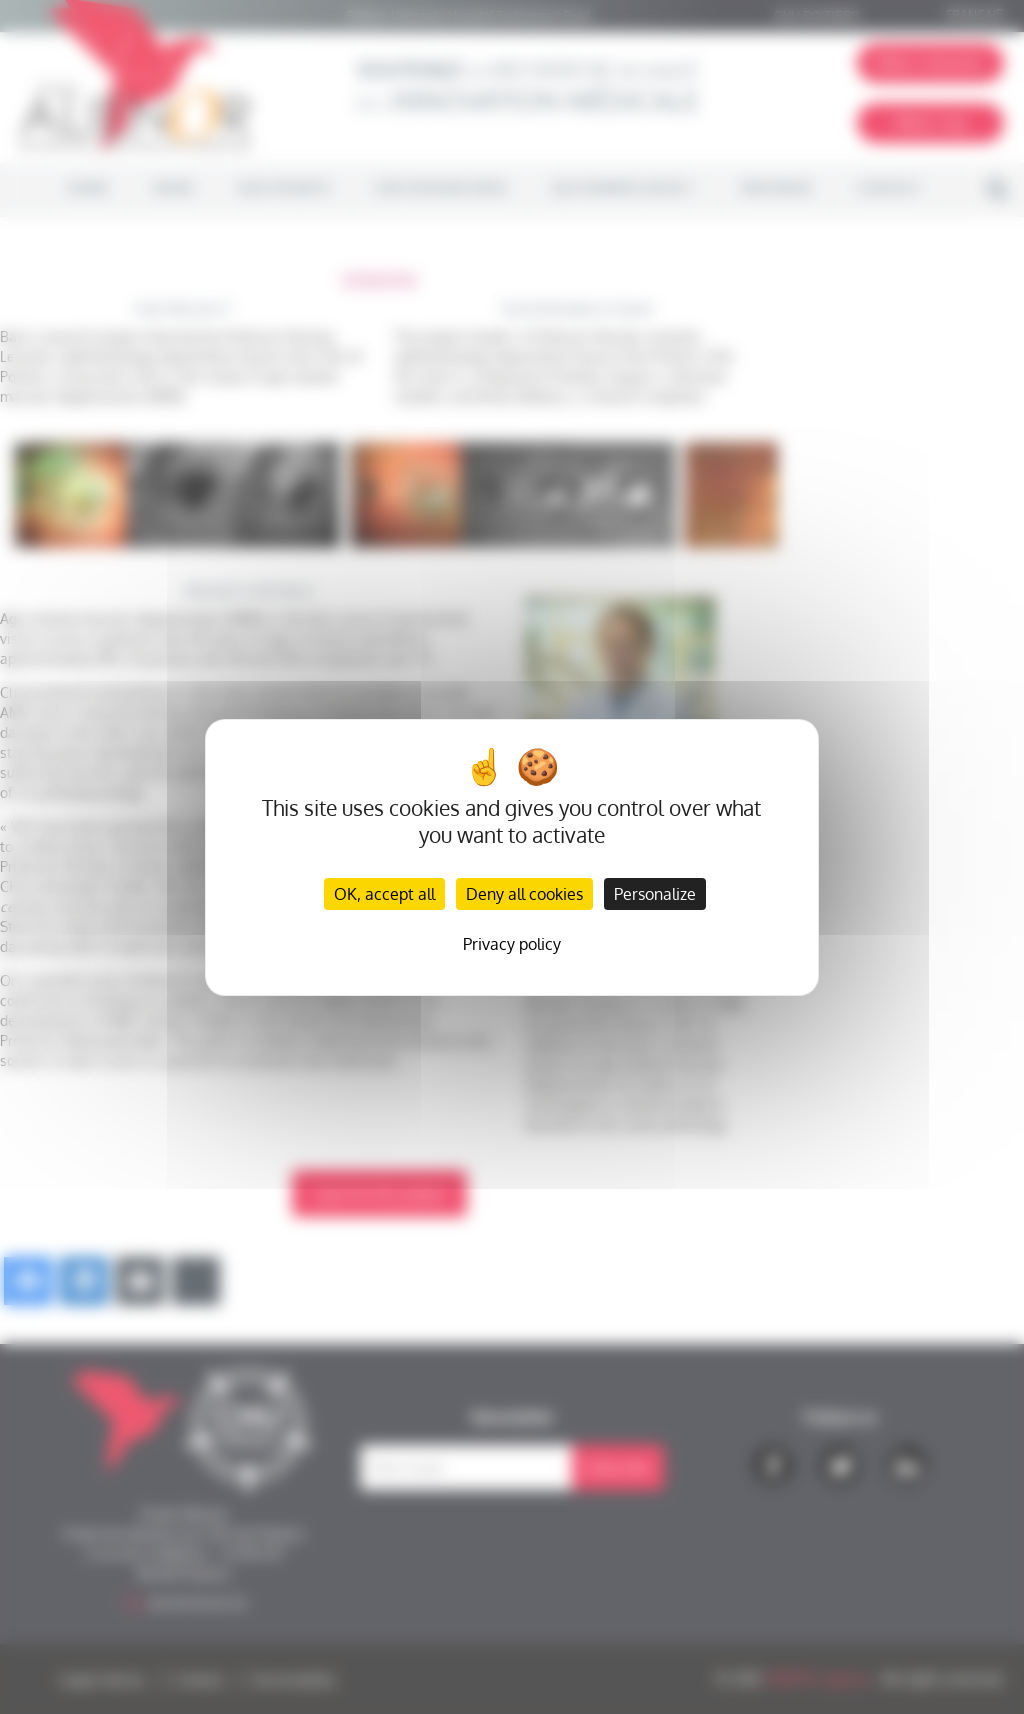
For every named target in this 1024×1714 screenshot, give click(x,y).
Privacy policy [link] (512, 944)
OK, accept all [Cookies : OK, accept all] (384, 894)
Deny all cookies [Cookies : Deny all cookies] (524, 894)
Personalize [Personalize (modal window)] (655, 894)
